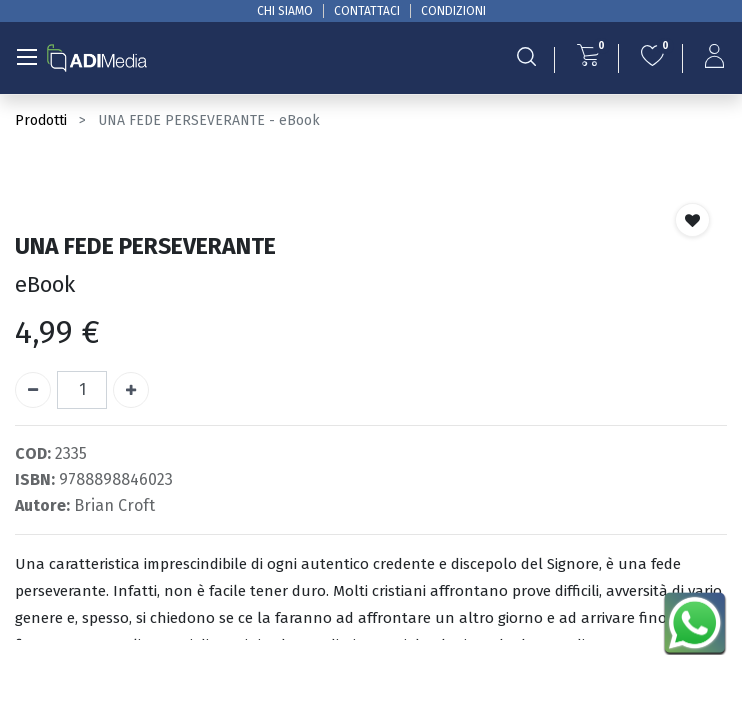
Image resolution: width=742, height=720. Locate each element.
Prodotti (41, 120)
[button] (692, 220)
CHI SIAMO (285, 11)
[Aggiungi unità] (131, 390)
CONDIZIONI (453, 11)
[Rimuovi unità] (33, 390)
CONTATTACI (367, 11)
